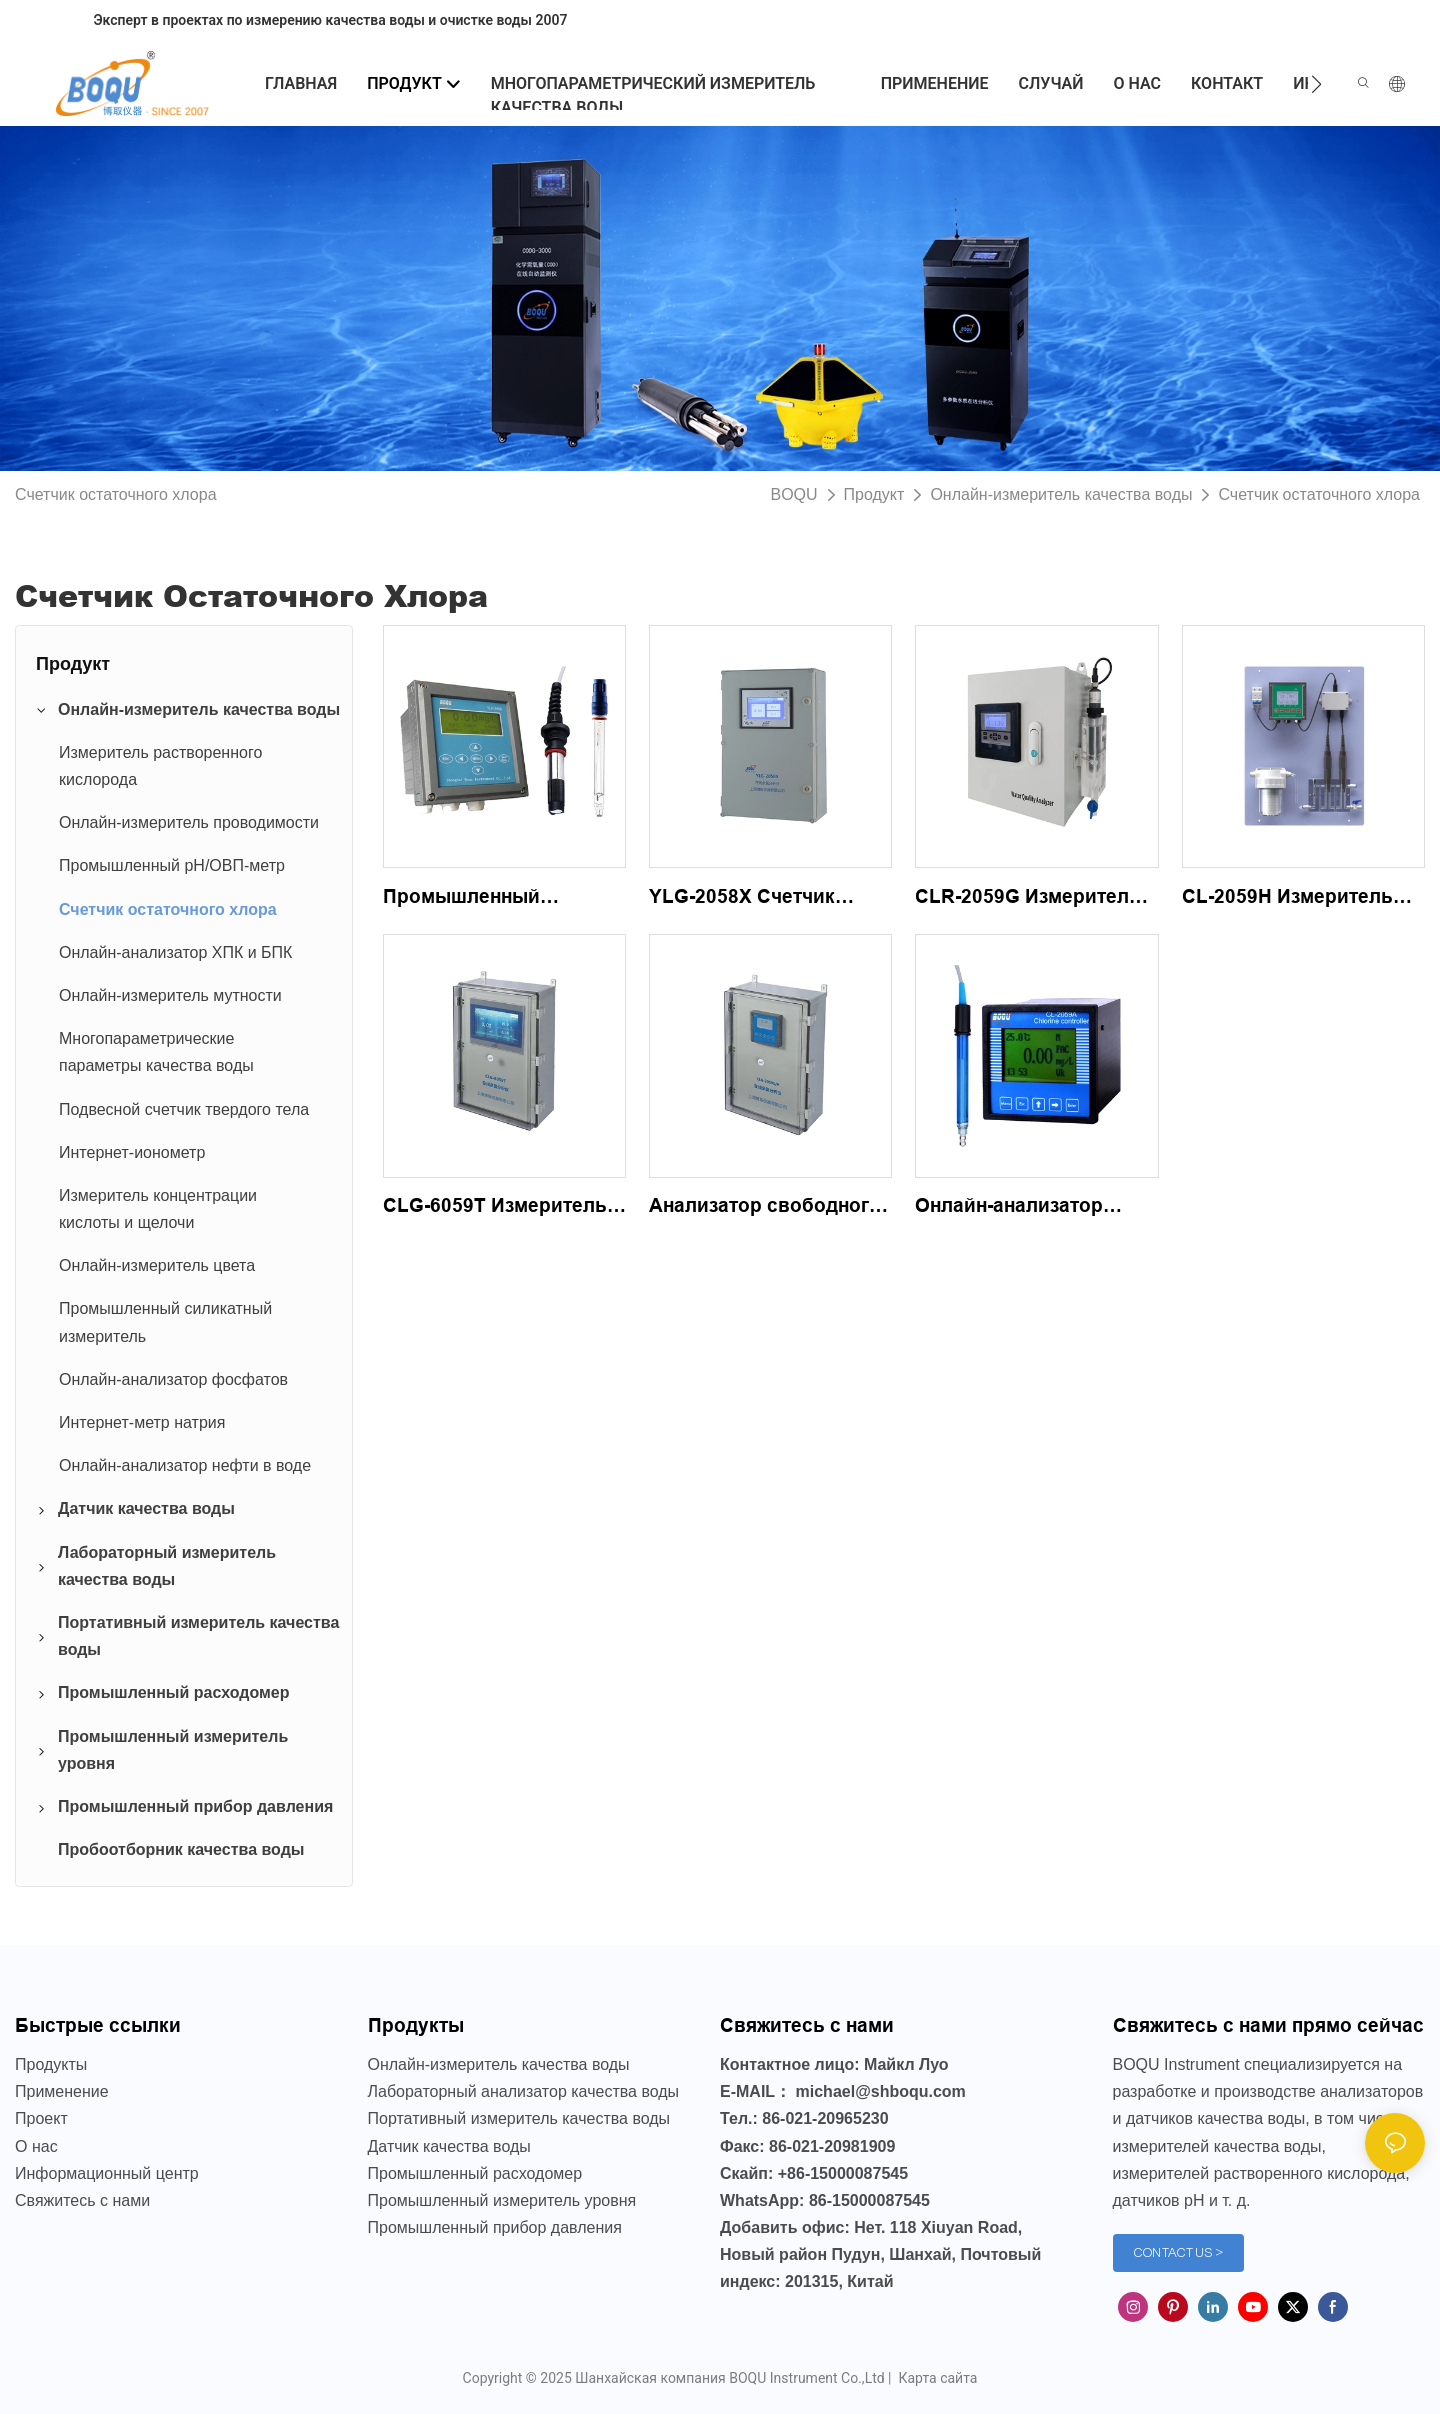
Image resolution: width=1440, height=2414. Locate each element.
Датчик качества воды (449, 2146)
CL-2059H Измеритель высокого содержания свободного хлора (1289, 899)
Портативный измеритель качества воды (519, 2118)
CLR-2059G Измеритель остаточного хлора (1028, 899)
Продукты (51, 2064)
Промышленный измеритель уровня (502, 2200)
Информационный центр (107, 2173)
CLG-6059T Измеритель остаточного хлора (495, 1208)
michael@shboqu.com (881, 2091)
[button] (1316, 84)
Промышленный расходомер (475, 2173)
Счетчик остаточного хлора (1319, 494)
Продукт (874, 494)
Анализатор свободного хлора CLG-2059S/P (765, 1208)
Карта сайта (936, 2378)
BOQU (793, 494)
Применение (62, 2091)
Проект (41, 2118)
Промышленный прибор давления (495, 2227)
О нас (36, 2146)
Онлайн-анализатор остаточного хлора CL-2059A (1024, 1208)
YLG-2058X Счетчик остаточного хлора (742, 899)
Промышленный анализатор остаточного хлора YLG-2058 (499, 899)
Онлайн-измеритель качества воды (1061, 494)
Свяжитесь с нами (82, 2200)
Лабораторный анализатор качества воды (524, 2091)
